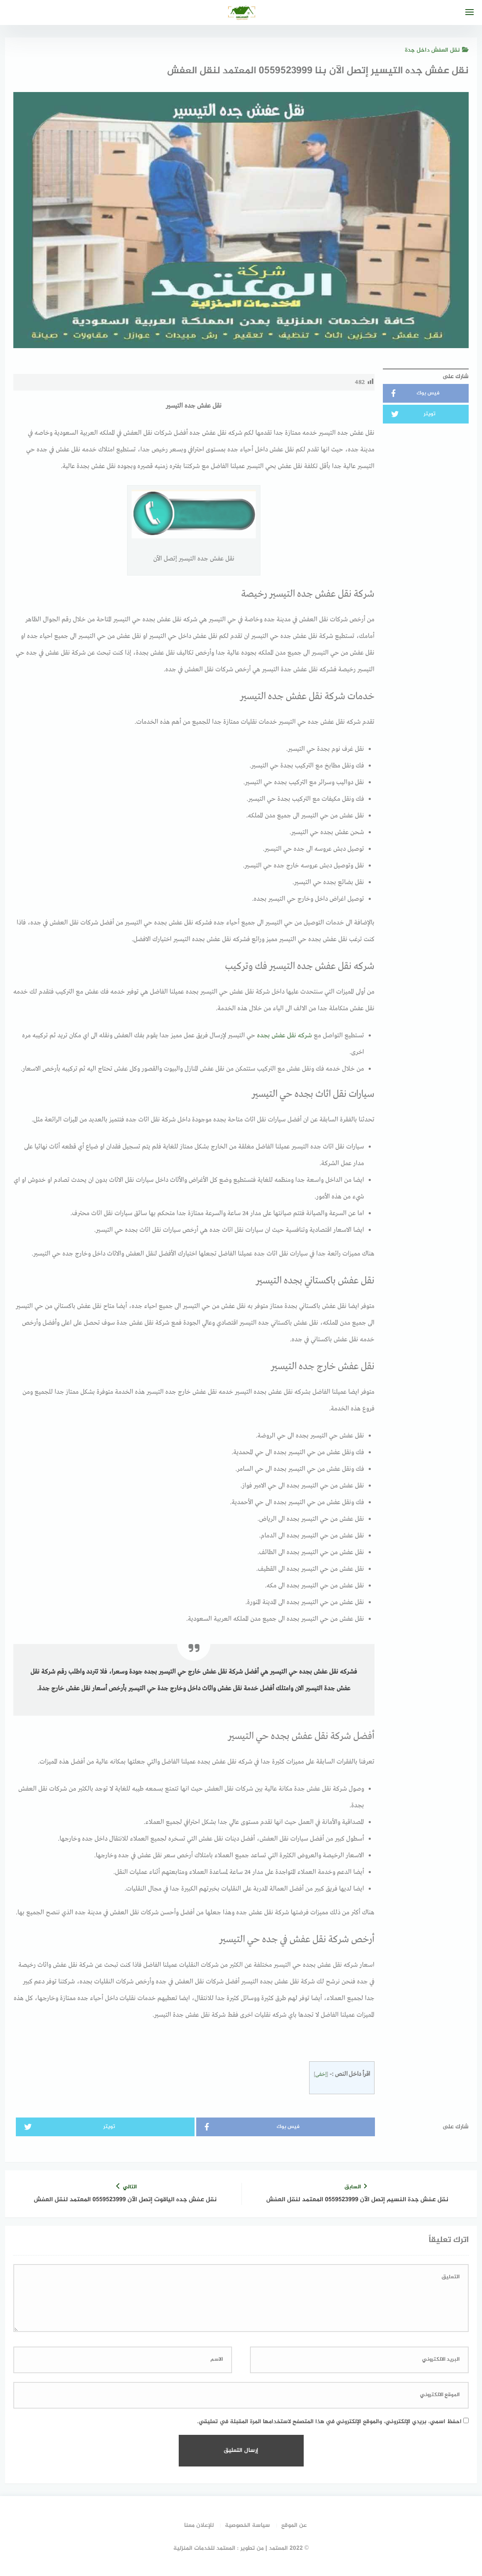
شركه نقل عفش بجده (284, 1035)
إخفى (321, 2074)
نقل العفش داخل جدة (437, 50)
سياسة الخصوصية (247, 2525)
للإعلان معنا (199, 2525)
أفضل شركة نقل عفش (231, 1672)
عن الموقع (294, 2525)
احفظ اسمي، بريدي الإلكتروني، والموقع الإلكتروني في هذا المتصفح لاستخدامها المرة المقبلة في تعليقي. (329, 2422)
